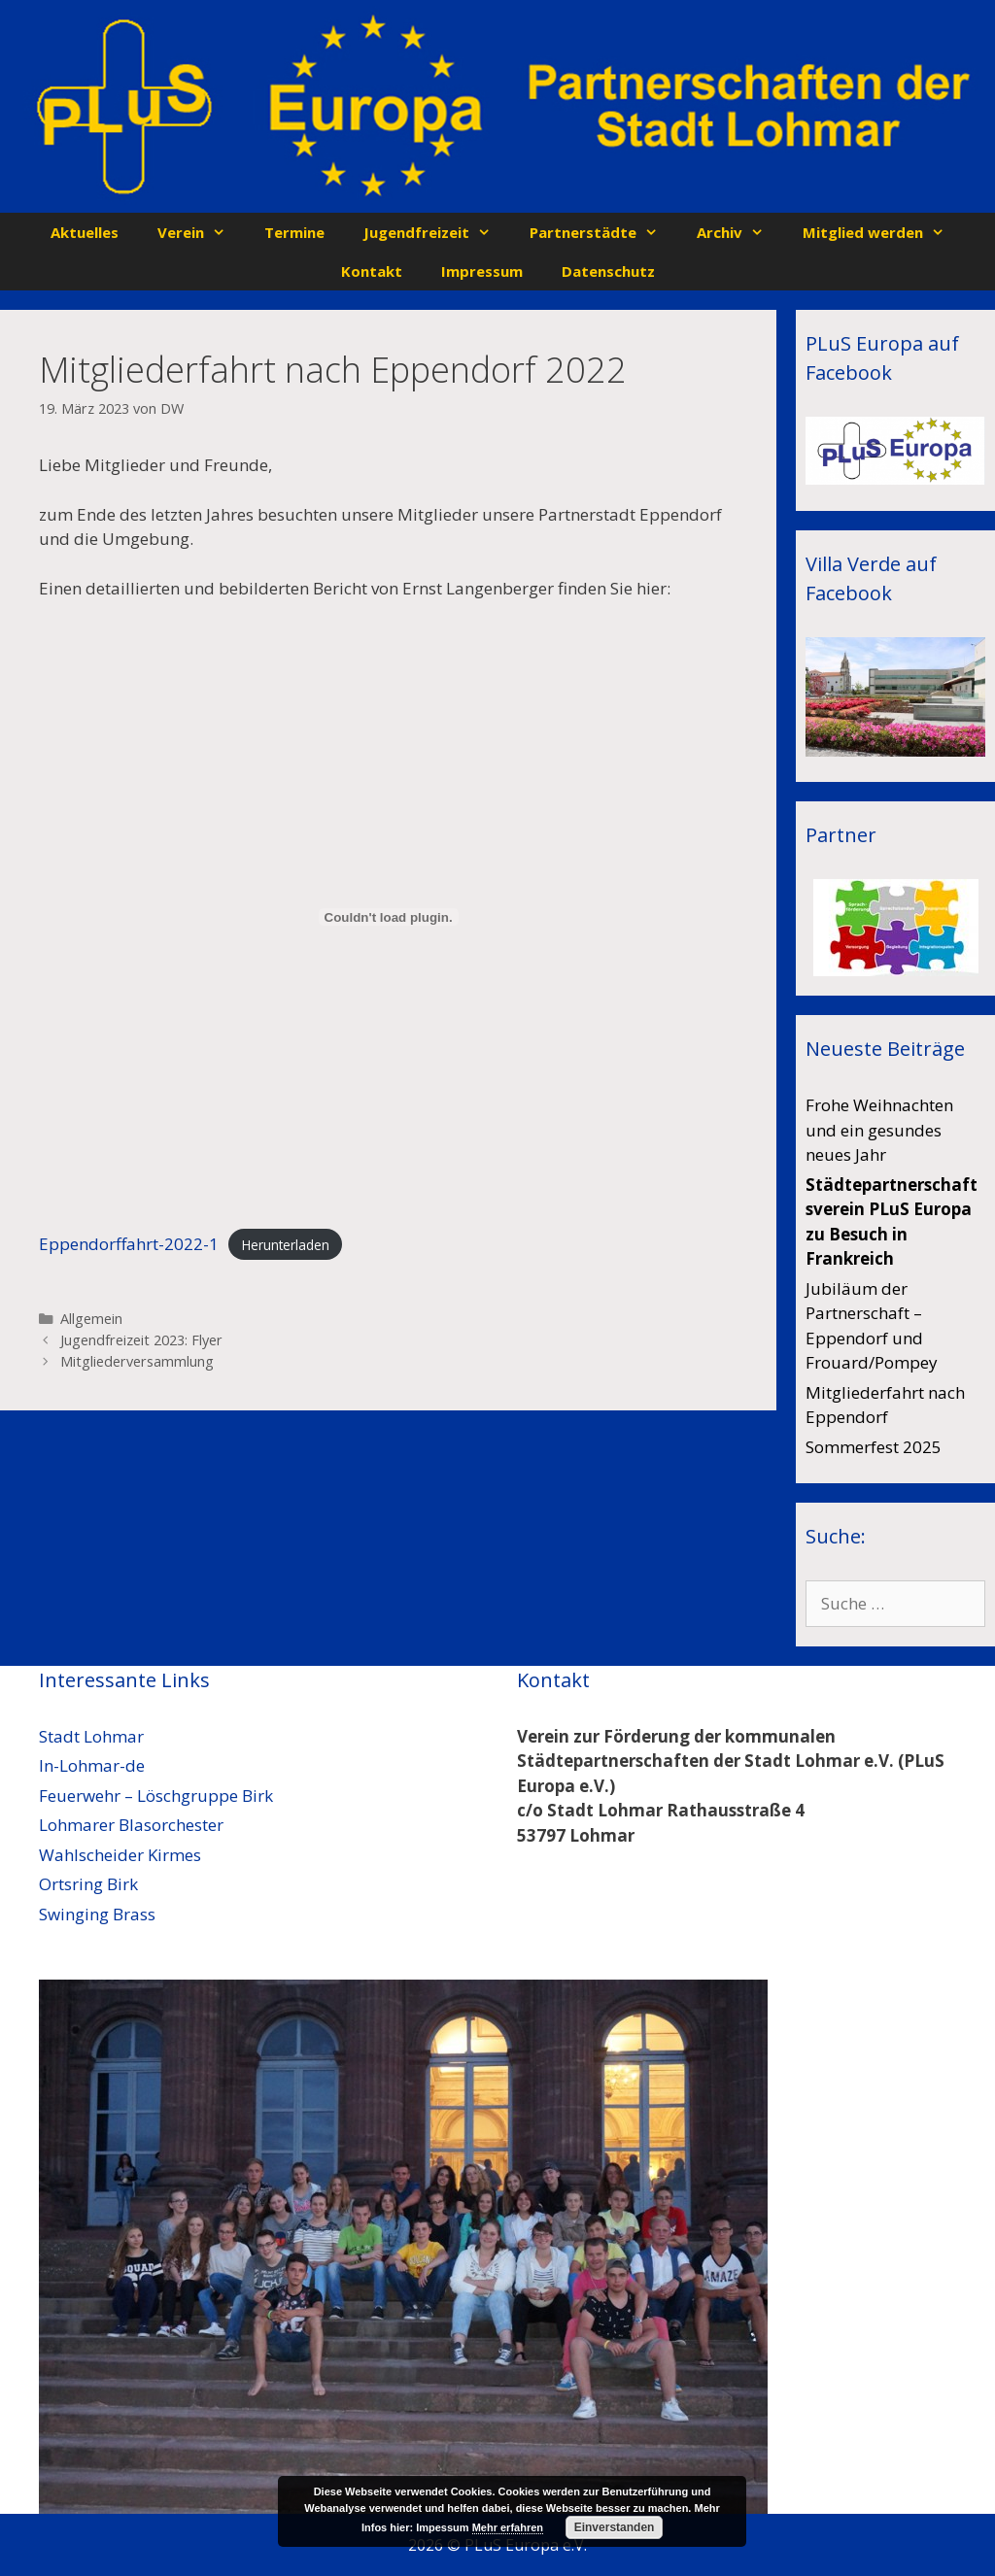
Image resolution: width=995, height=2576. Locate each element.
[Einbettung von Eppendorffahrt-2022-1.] (388, 917)
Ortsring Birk (88, 1884)
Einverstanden (614, 2527)
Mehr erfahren (507, 2527)
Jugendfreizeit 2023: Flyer (141, 1340)
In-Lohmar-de (92, 1765)
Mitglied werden (883, 232)
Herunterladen (285, 1245)
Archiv (740, 232)
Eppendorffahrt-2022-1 (129, 1244)
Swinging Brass (97, 1914)
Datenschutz (608, 271)
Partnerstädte (603, 232)
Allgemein (91, 1318)
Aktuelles (85, 232)
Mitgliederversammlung (137, 1361)
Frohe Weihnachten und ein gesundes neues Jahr (879, 1130)
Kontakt (371, 271)
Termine (294, 232)
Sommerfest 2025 (874, 1447)
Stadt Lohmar (91, 1736)
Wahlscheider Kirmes (120, 1855)
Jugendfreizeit (436, 232)
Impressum (482, 271)
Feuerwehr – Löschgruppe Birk (156, 1795)
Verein (201, 232)
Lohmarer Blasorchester (131, 1824)
